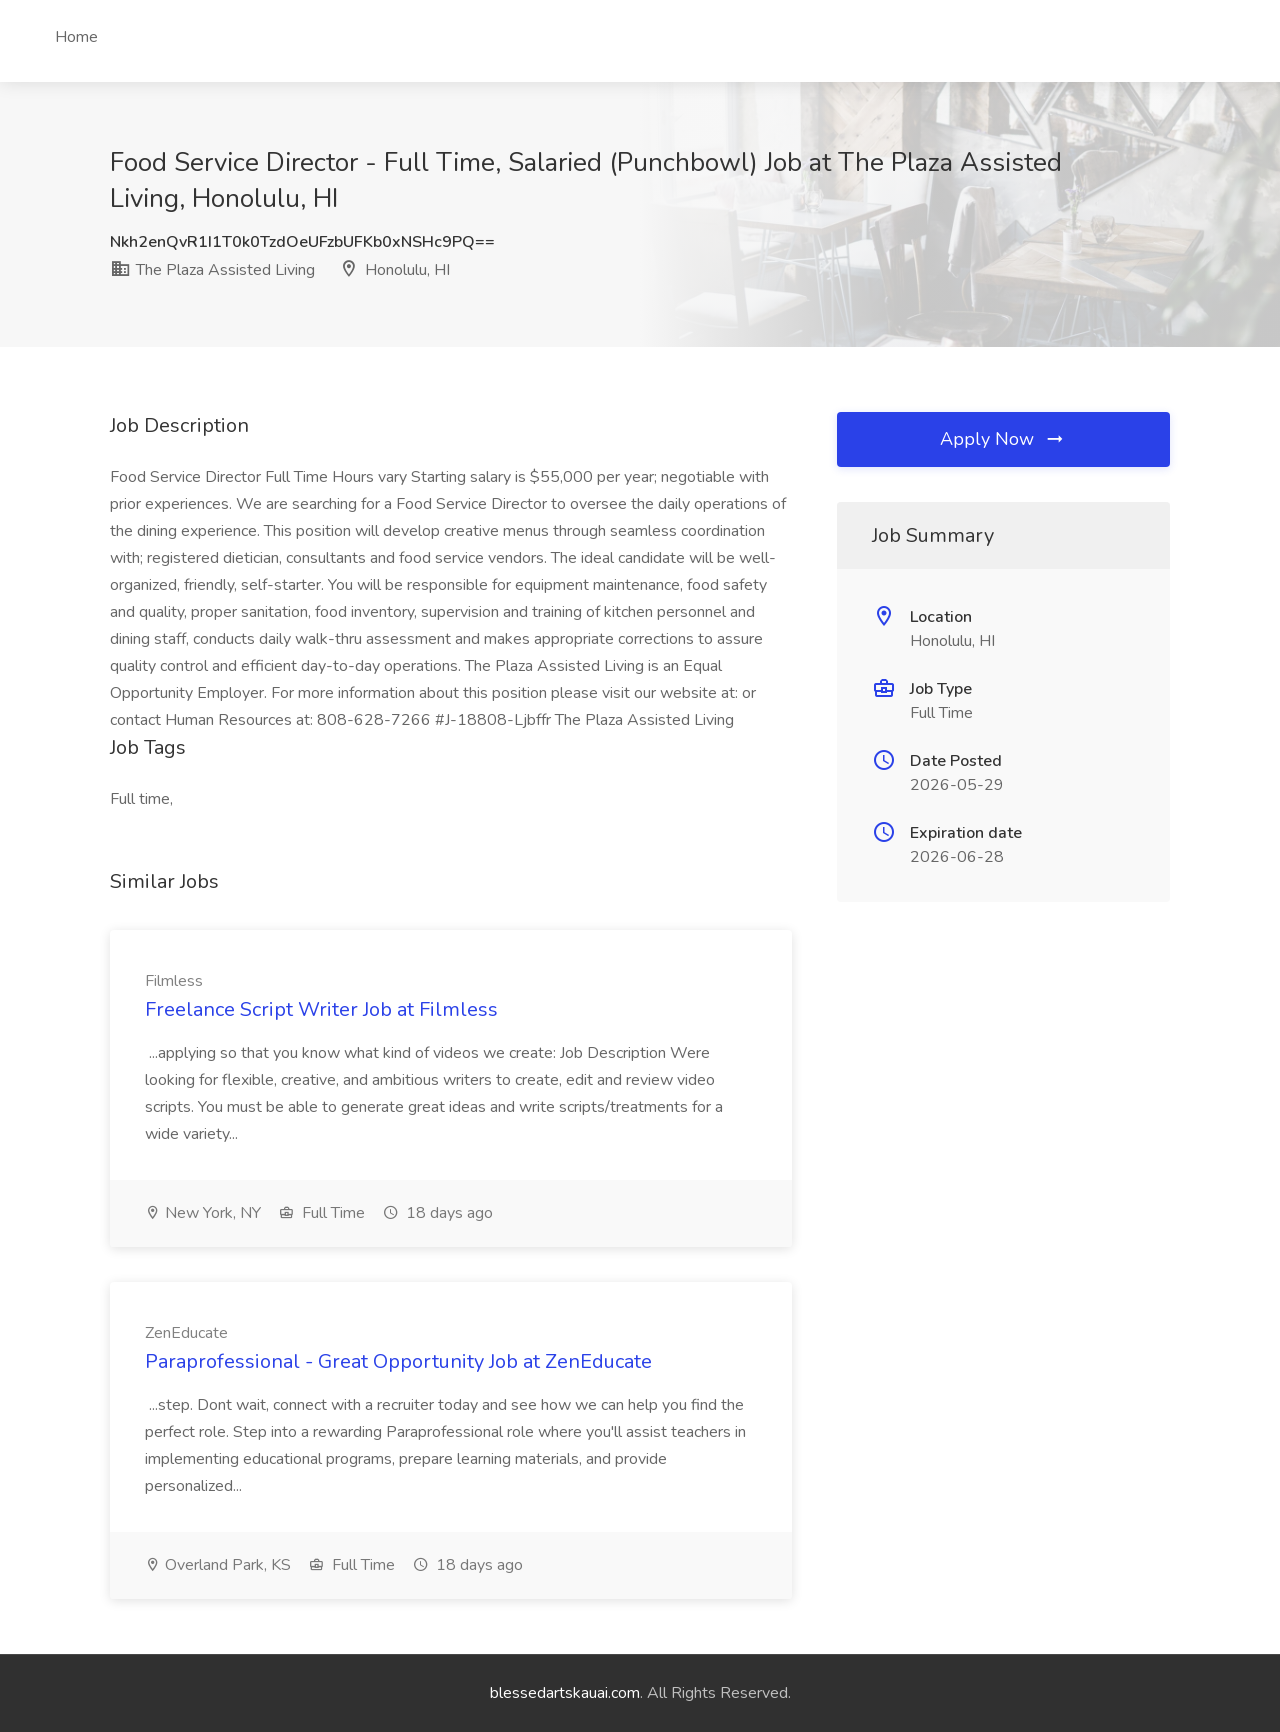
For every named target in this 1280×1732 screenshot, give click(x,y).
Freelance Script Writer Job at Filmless (321, 1009)
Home (76, 37)
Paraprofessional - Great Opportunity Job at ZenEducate (398, 1361)
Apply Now (1003, 439)
